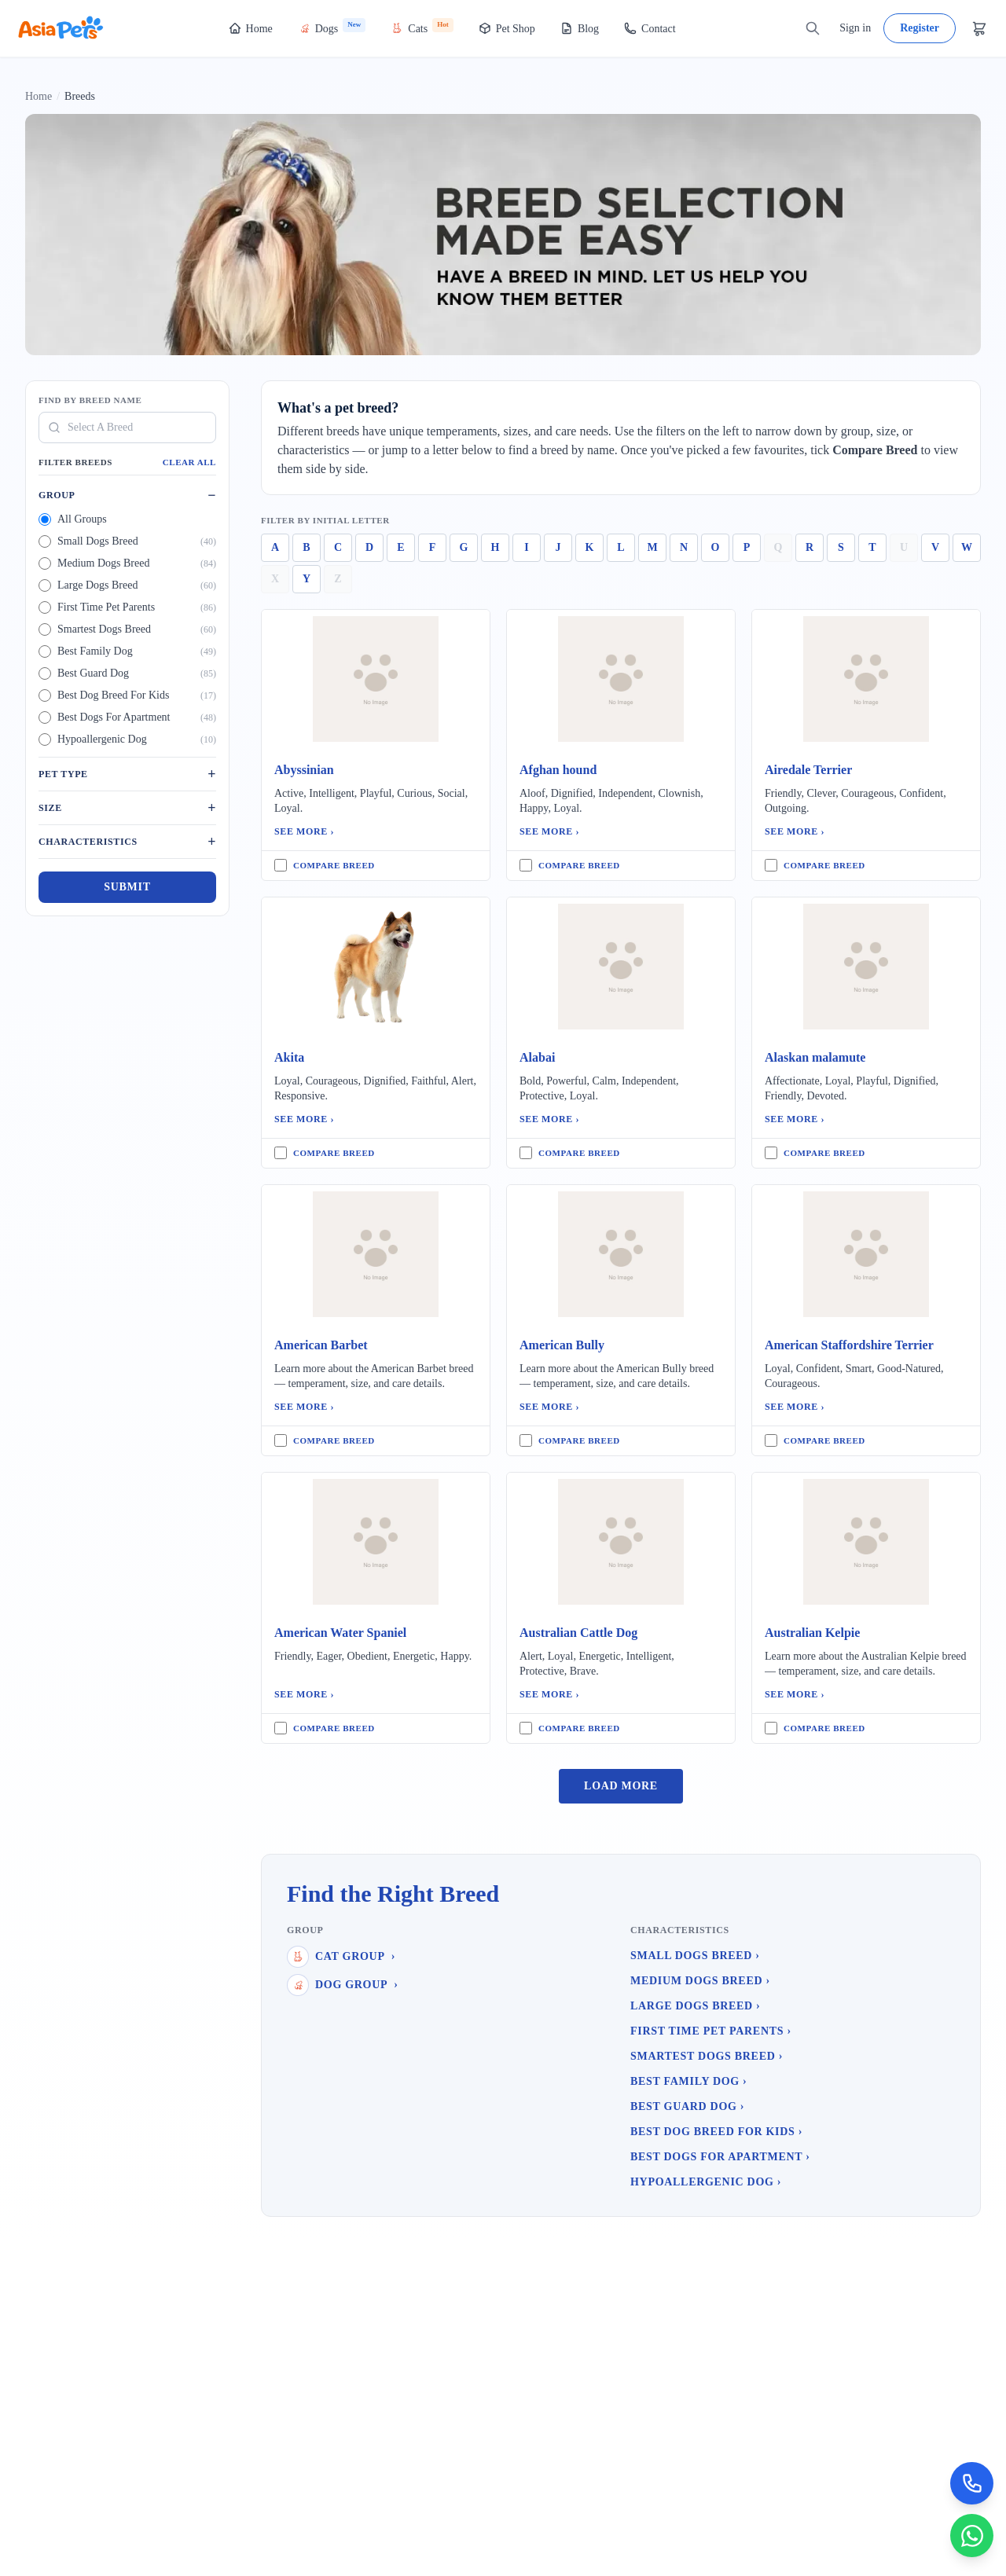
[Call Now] (971, 2482)
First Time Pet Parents (710, 2031)
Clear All (189, 462)
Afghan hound (558, 769)
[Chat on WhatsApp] (971, 2535)
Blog (579, 28)
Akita (289, 1057)
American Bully (562, 1345)
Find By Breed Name (90, 400)
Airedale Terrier (808, 769)
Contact (650, 28)
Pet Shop (507, 28)
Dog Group (342, 1985)
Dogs (332, 26)
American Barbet (321, 1345)
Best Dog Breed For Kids (716, 2131)
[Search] (813, 28)
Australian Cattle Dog (578, 1632)
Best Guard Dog (687, 2106)
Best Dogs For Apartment (720, 2157)
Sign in (855, 28)
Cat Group (341, 1957)
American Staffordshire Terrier (849, 1345)
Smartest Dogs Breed (706, 2056)
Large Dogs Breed (695, 2006)
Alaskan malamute (815, 1057)
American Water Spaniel (340, 1632)
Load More (621, 1786)
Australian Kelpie (812, 1632)
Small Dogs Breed (695, 1955)
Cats (422, 26)
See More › (304, 831)
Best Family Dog (688, 2081)
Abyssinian (304, 769)
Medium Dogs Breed (700, 1981)
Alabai (537, 1057)
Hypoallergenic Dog (705, 2182)
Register (919, 28)
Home (251, 28)
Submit (127, 887)
